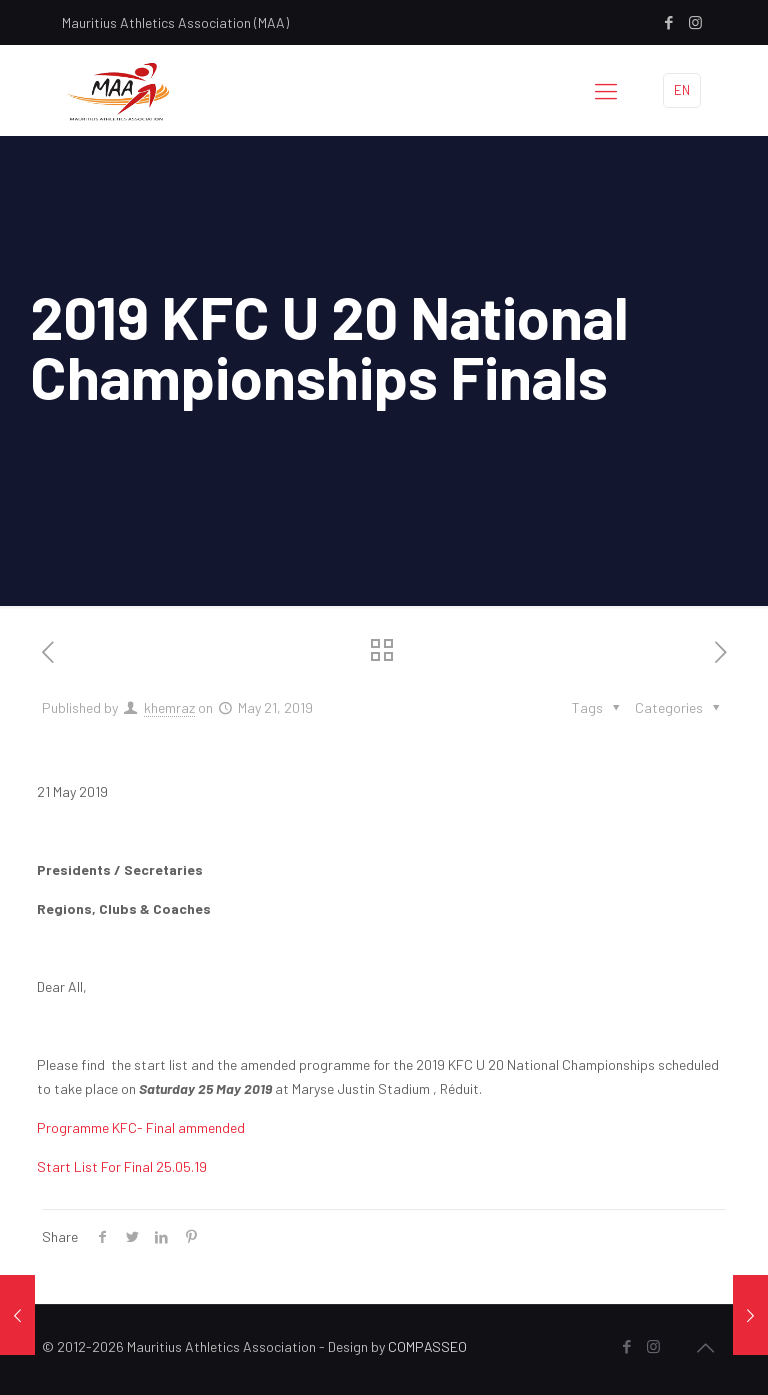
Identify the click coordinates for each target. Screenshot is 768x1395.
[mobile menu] (606, 90)
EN (682, 90)
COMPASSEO (427, 1346)
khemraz (169, 707)
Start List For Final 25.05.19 (122, 1166)
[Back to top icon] (705, 1347)
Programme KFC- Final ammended (141, 1127)
